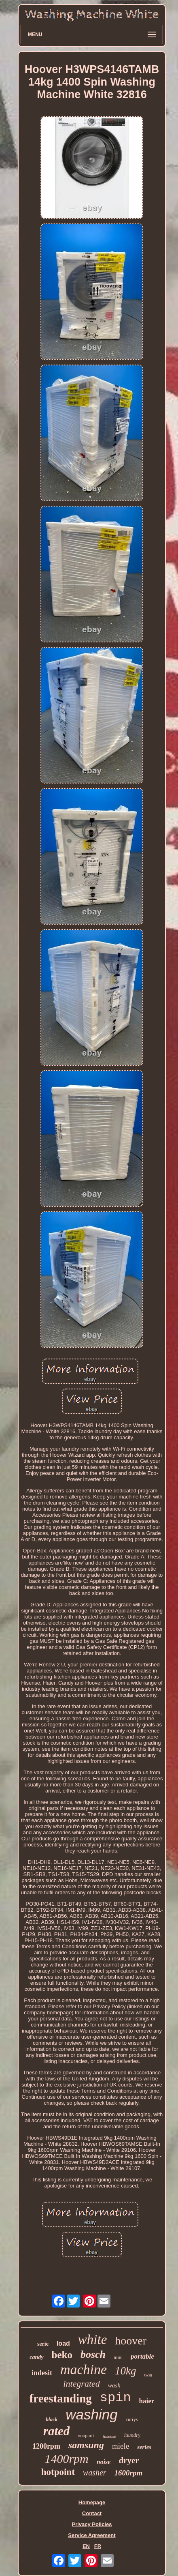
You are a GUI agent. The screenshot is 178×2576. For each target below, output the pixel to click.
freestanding (61, 2398)
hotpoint (58, 2472)
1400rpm (66, 2458)
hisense (109, 2436)
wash (114, 2385)
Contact (92, 2513)
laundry (132, 2435)
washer (94, 2472)
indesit (42, 2373)
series (144, 2447)
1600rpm (128, 2473)
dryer (129, 2460)
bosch (93, 2354)
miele (120, 2446)
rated (56, 2431)
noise (104, 2461)
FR (97, 2546)
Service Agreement (91, 2535)
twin (148, 2374)
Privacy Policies (92, 2524)
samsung (86, 2445)
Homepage (91, 2502)
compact (86, 2436)
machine (83, 2369)
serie (43, 2344)
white (92, 2339)
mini (118, 2357)
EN (86, 2546)
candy (36, 2357)
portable (142, 2356)
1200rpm (46, 2446)
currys (132, 2419)
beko (62, 2354)
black (51, 2419)
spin (115, 2397)
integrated (81, 2384)
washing (91, 2414)
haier (147, 2401)
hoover (130, 2340)
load (63, 2343)
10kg (125, 2371)
